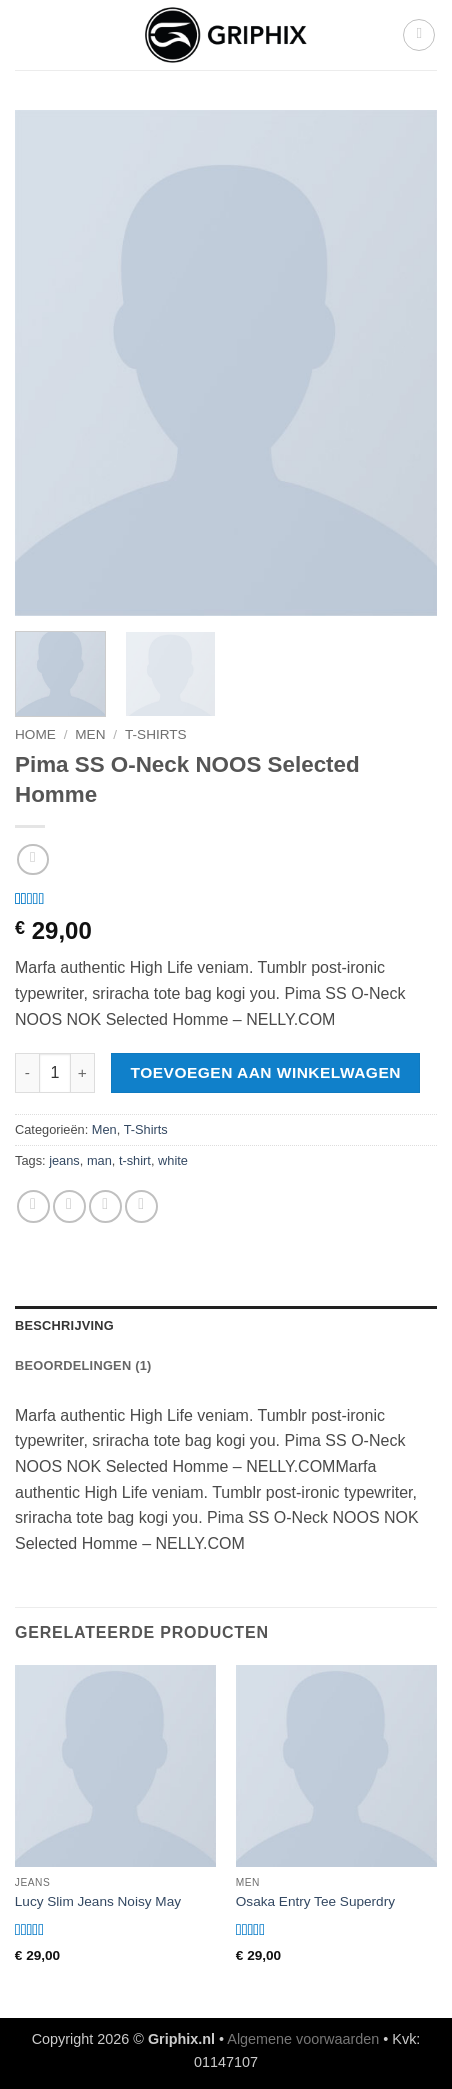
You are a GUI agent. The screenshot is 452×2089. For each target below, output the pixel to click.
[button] (419, 35)
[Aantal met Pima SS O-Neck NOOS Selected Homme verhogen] (83, 1073)
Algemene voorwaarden (303, 2039)
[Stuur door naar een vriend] (105, 1206)
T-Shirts (156, 734)
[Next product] (32, 859)
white (173, 1160)
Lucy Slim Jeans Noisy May (98, 1901)
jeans (64, 1160)
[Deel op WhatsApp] (33, 1206)
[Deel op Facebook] (69, 1206)
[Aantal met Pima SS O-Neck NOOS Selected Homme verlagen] (27, 1073)
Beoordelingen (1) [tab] (83, 1365)
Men (90, 734)
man (99, 1160)
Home (35, 734)
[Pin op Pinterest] (141, 1206)
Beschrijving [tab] (64, 1325)
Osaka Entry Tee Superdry (315, 1901)
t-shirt (135, 1160)
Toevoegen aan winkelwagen (266, 1072)
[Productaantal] (55, 1073)
